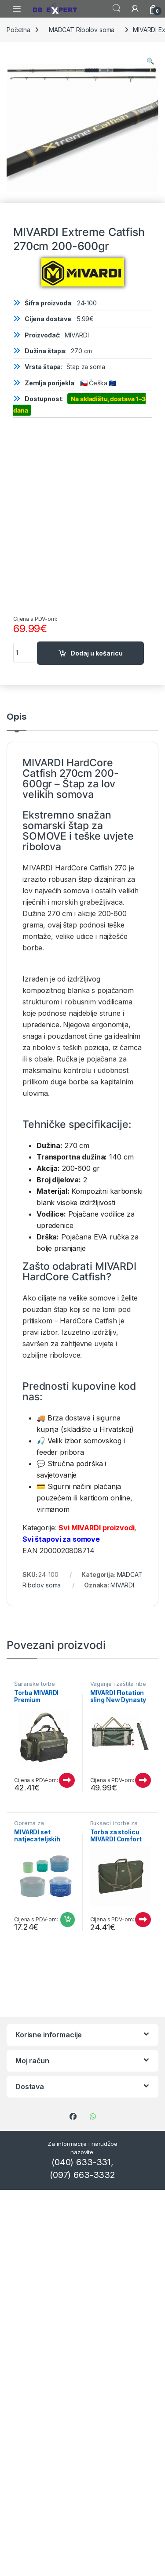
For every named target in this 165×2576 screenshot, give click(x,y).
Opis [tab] (16, 717)
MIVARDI (115, 1266)
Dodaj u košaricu (96, 653)
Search (116, 8)
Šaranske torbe (34, 1684)
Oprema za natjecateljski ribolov (41, 1826)
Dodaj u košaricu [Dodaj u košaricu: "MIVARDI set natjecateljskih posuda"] (67, 1919)
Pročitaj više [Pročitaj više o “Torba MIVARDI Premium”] (67, 1780)
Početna (18, 29)
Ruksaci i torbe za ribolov (114, 1826)
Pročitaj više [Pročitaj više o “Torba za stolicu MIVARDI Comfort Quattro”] (143, 1919)
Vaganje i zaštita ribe (118, 1684)
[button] (150, 61)
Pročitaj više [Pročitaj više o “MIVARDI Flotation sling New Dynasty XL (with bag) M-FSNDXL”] (143, 1780)
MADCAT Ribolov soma (81, 29)
